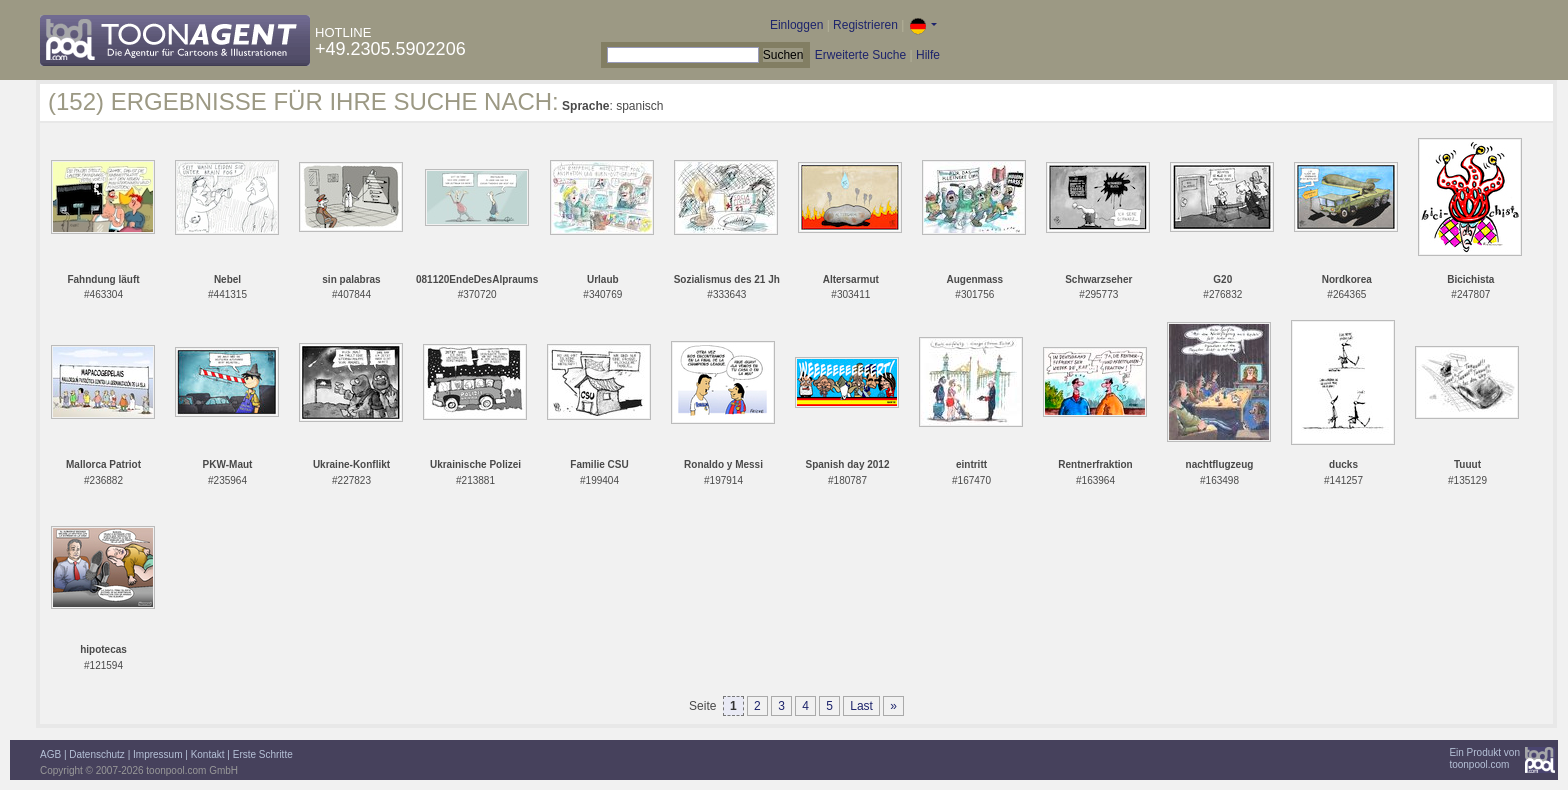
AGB (50, 754)
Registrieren (865, 25)
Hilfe (928, 55)
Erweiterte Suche (860, 55)
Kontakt (208, 754)
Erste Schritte (263, 754)
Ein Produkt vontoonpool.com (1484, 758)
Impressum (157, 754)
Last (861, 706)
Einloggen (796, 25)
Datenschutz (97, 754)
